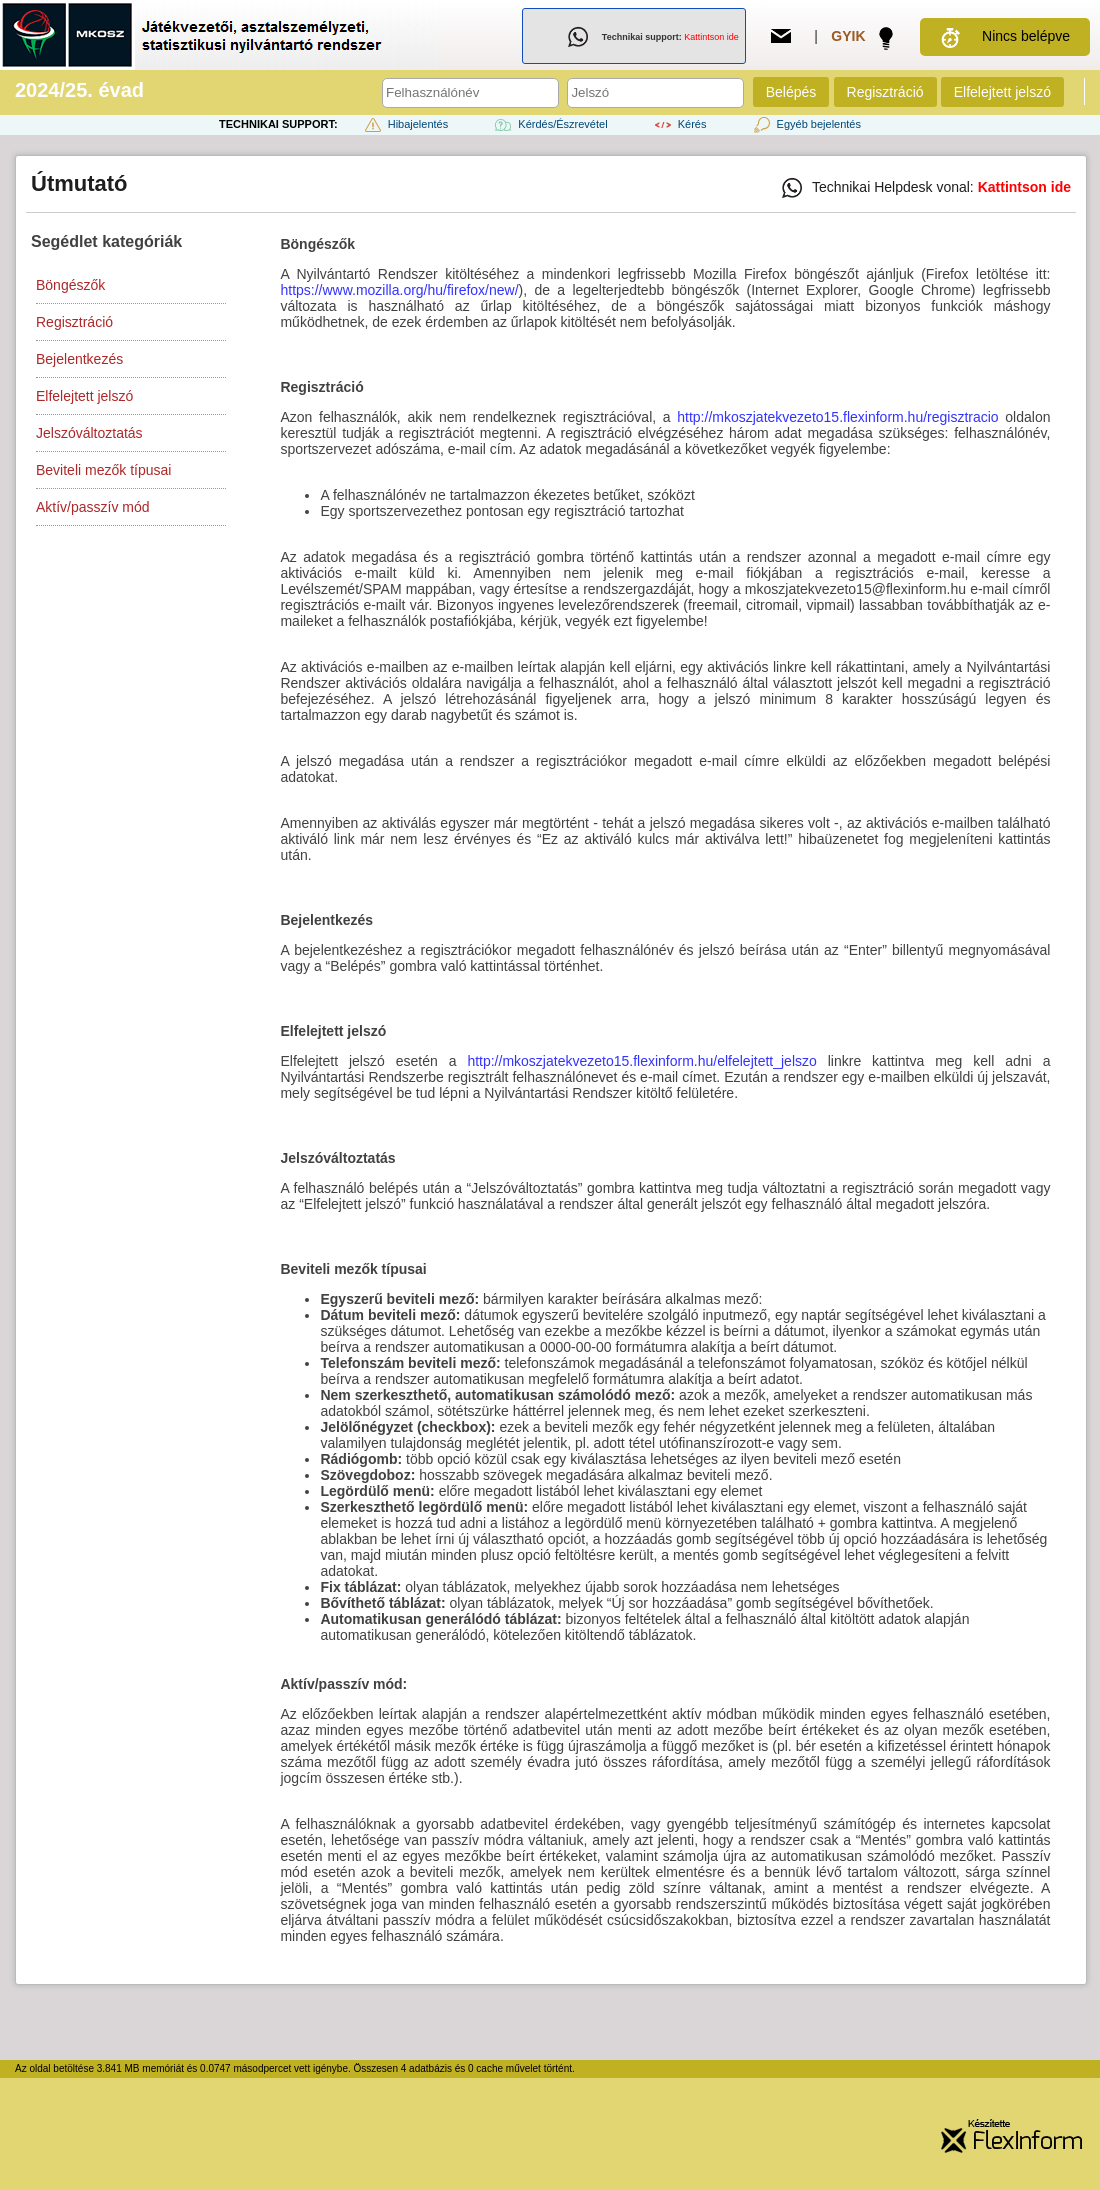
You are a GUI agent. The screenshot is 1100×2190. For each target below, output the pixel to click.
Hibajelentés (405, 124)
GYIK (848, 36)
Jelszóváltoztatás (89, 433)
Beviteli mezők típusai (103, 470)
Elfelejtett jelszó (1002, 92)
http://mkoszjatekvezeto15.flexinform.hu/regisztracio (837, 417)
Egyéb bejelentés (805, 124)
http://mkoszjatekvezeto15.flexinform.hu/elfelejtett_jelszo (641, 1061)
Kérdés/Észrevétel (549, 124)
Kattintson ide (711, 37)
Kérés (679, 124)
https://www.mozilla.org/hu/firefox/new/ (399, 290)
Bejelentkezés (79, 359)
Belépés (791, 92)
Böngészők (70, 285)
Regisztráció (885, 92)
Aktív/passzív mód (93, 507)
